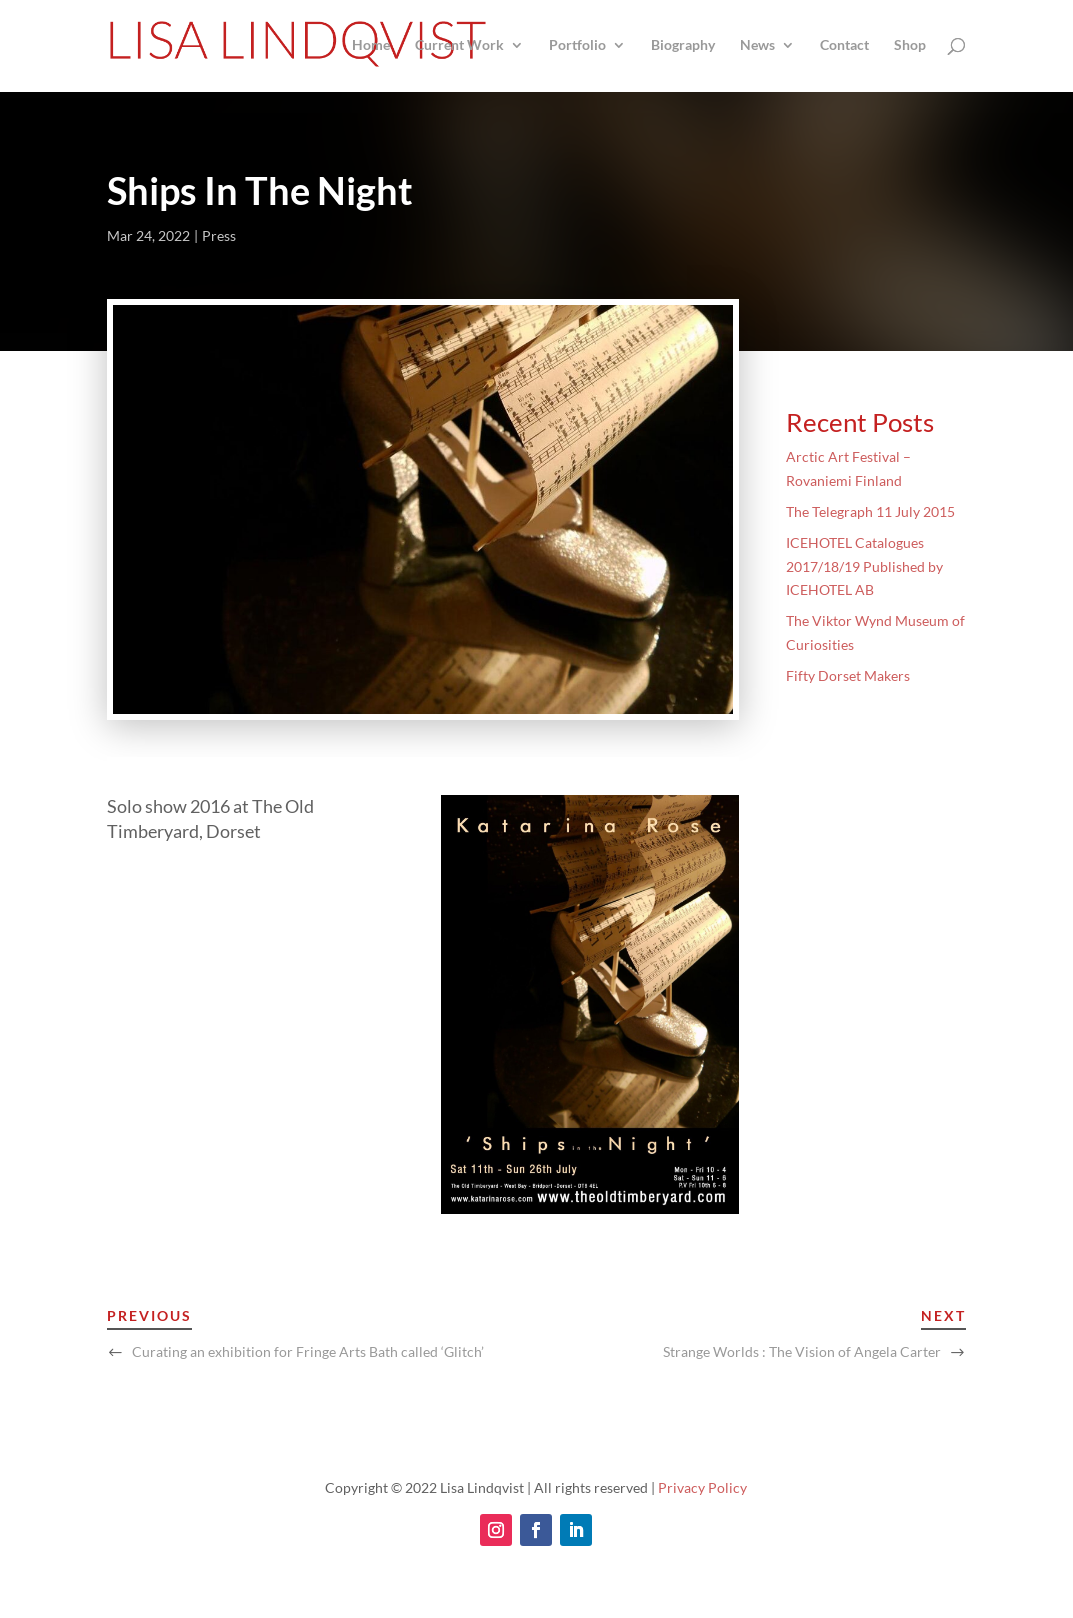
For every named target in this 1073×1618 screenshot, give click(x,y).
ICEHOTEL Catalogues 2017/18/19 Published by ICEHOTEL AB (864, 566)
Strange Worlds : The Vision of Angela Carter (802, 1351)
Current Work (459, 45)
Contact (844, 45)
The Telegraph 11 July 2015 (870, 511)
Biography (683, 45)
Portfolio (577, 45)
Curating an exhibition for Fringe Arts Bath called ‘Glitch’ (308, 1351)
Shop (910, 45)
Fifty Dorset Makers (848, 675)
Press (219, 235)
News (757, 45)
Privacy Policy (702, 1487)
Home (371, 45)
